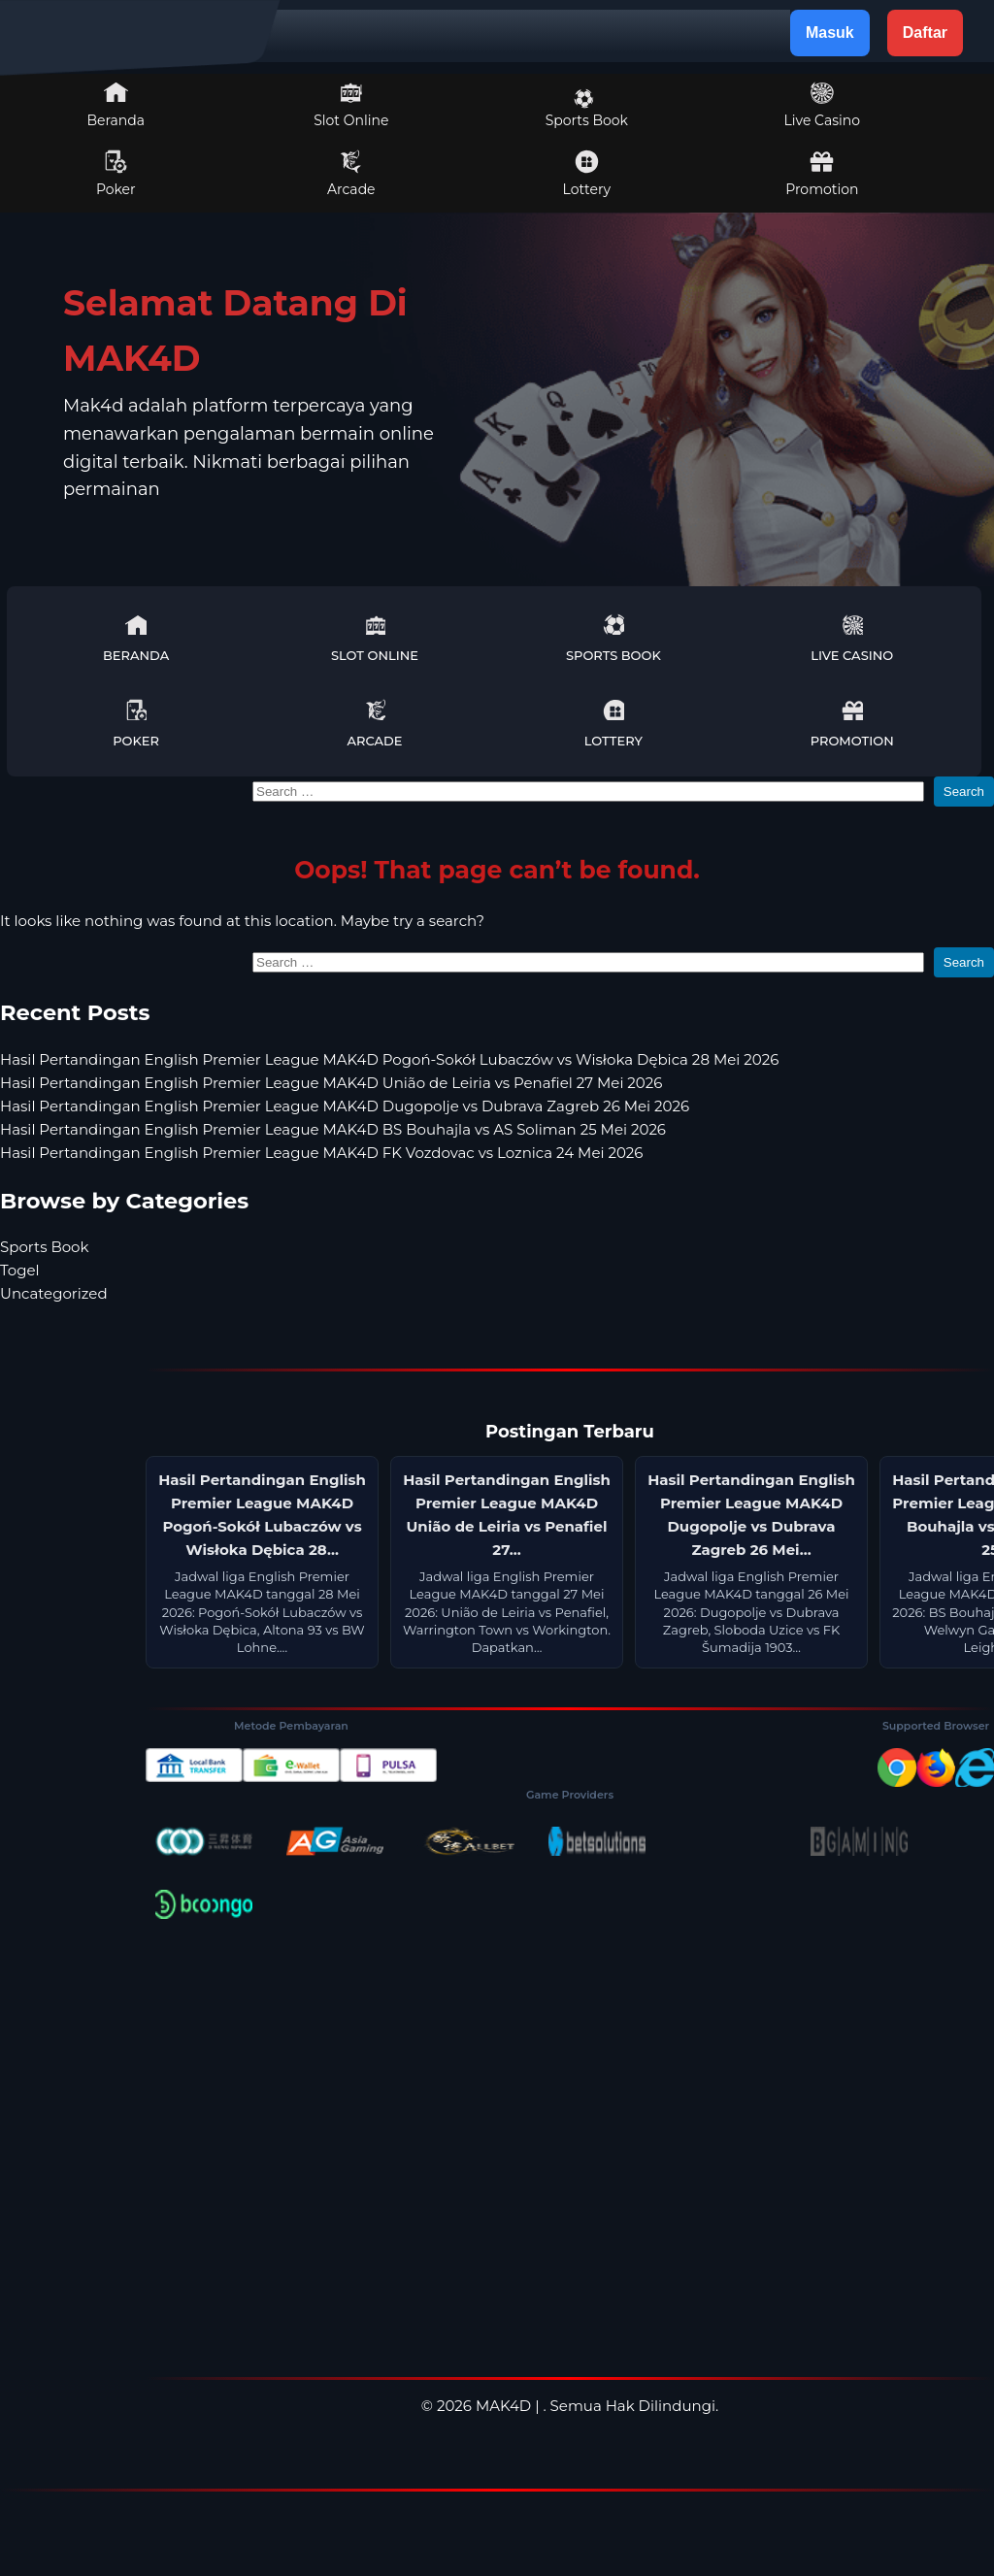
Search (964, 791)
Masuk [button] (830, 32)
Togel (20, 1270)
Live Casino (822, 105)
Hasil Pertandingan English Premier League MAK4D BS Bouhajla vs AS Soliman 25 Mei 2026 (333, 1129)
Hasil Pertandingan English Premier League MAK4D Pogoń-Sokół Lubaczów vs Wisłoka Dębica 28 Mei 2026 (389, 1059)
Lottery (587, 173)
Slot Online (351, 105)
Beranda (116, 105)
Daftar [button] (925, 32)
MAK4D (503, 2405)
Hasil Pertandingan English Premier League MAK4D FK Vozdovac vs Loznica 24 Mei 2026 (321, 1152)
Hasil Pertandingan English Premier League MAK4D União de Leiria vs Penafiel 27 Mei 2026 (331, 1082)
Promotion (821, 173)
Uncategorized (54, 1293)
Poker (116, 173)
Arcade (351, 173)
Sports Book (587, 108)
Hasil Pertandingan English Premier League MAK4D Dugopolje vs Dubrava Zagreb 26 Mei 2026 (344, 1106)
